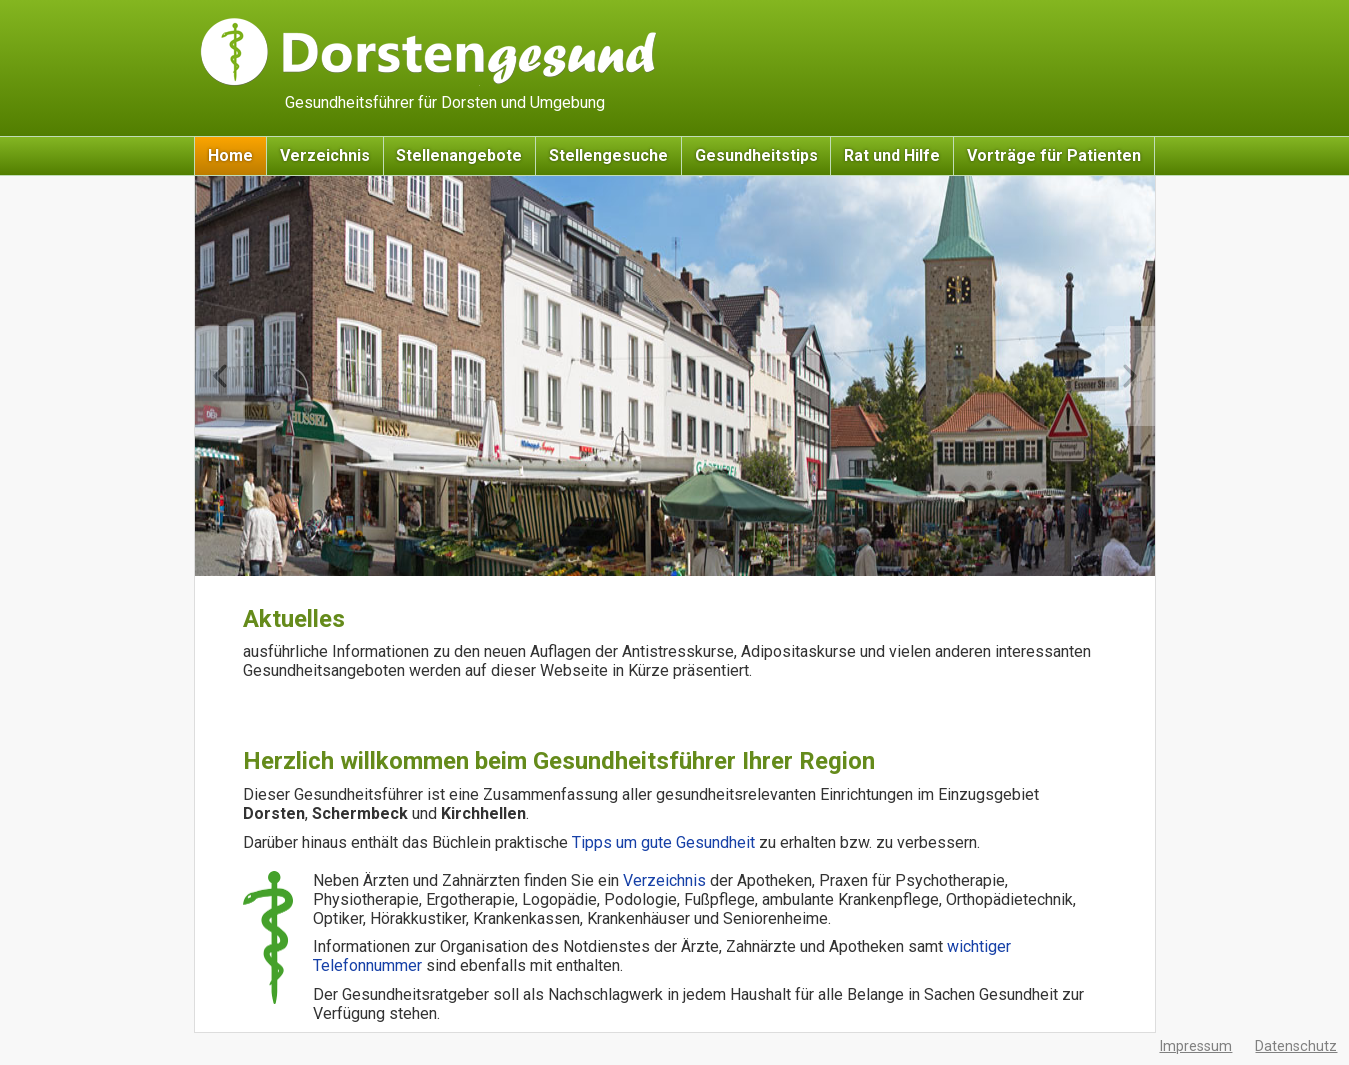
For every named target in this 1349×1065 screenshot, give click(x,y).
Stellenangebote (459, 155)
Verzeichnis (325, 155)
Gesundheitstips (756, 155)
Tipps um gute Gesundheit (665, 842)
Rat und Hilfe (892, 155)
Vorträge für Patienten (1054, 155)
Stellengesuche (608, 155)
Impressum (1195, 1046)
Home (230, 155)
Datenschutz (1296, 1046)
